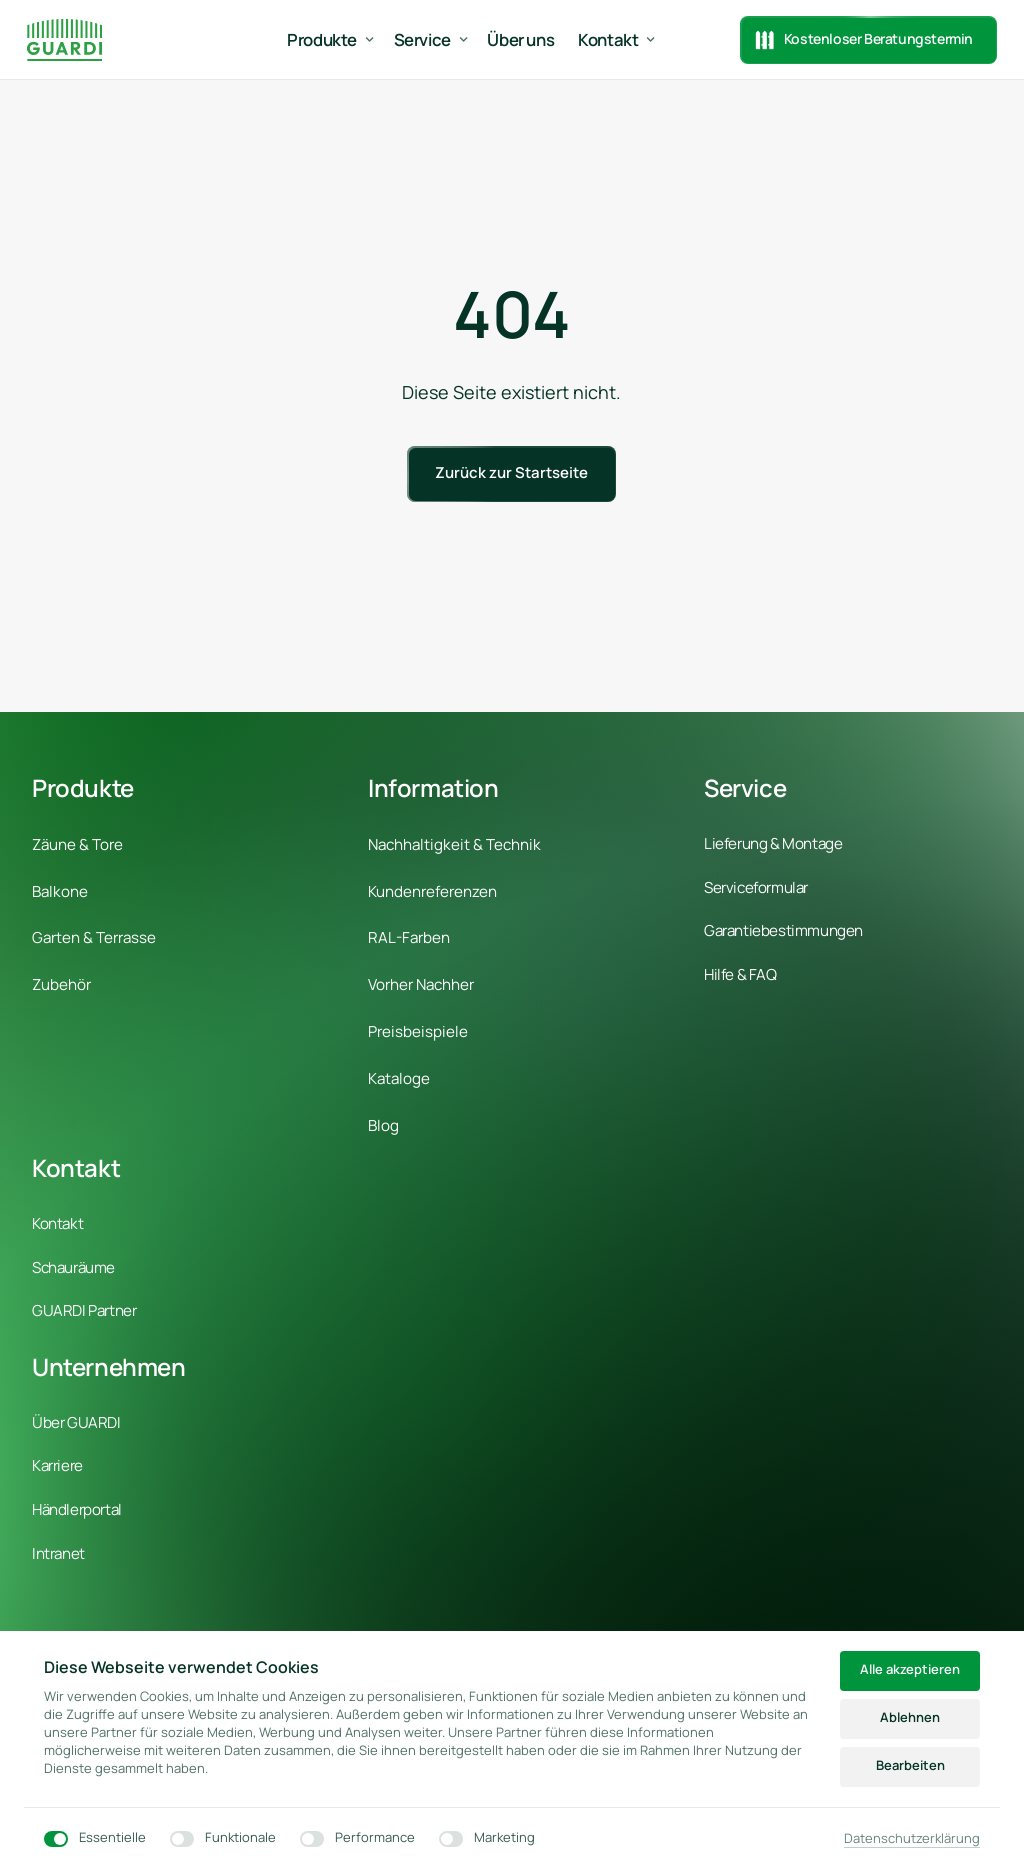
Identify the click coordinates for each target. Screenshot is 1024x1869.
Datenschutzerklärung (912, 1839)
